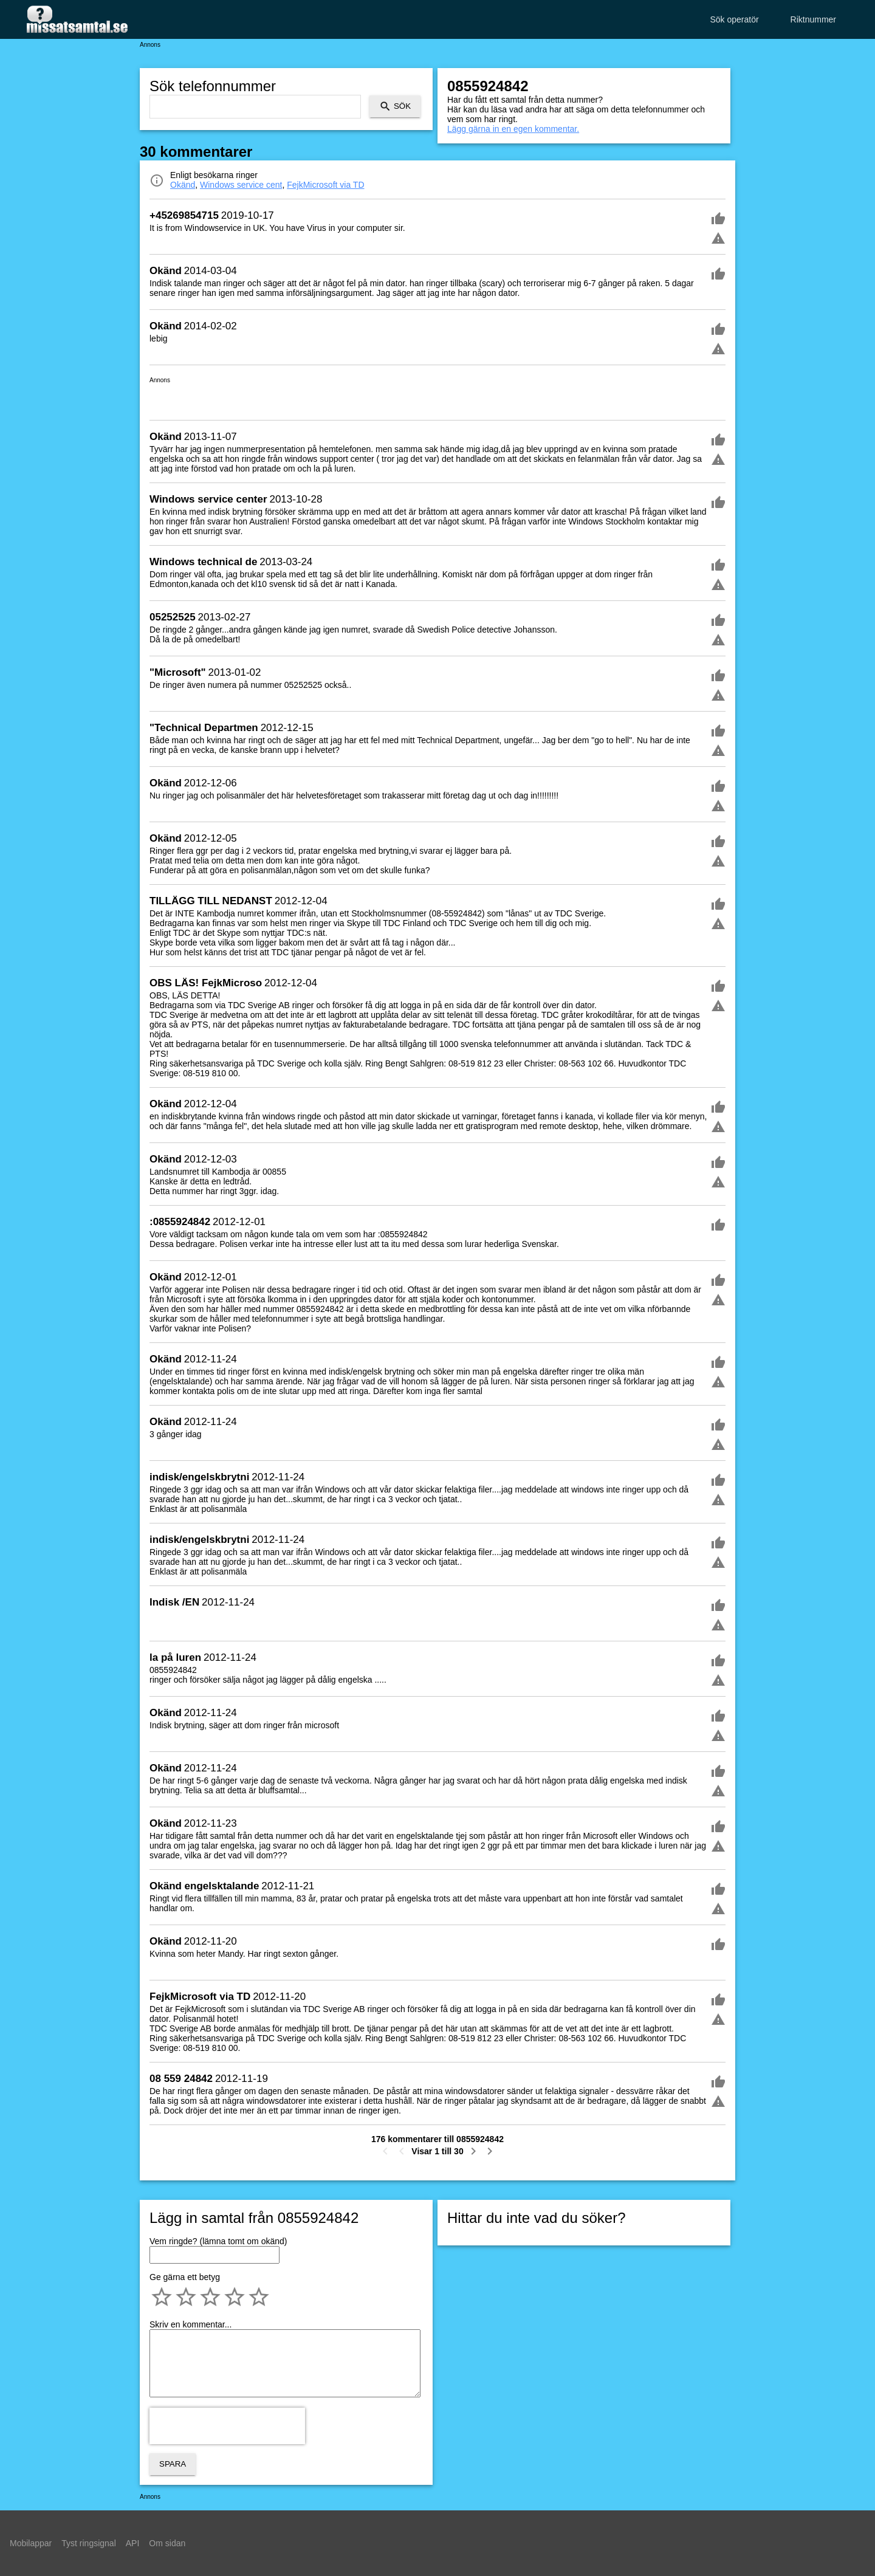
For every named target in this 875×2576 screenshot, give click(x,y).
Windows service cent (241, 185)
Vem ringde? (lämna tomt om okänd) (218, 2241)
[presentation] (227, 2426)
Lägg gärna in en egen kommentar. (513, 129)
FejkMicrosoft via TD (325, 185)
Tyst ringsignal (88, 2543)
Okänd (182, 185)
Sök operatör (734, 19)
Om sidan (167, 2543)
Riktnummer (813, 19)
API (133, 2543)
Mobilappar (31, 2543)
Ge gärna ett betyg (184, 2277)
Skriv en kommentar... (190, 2324)
